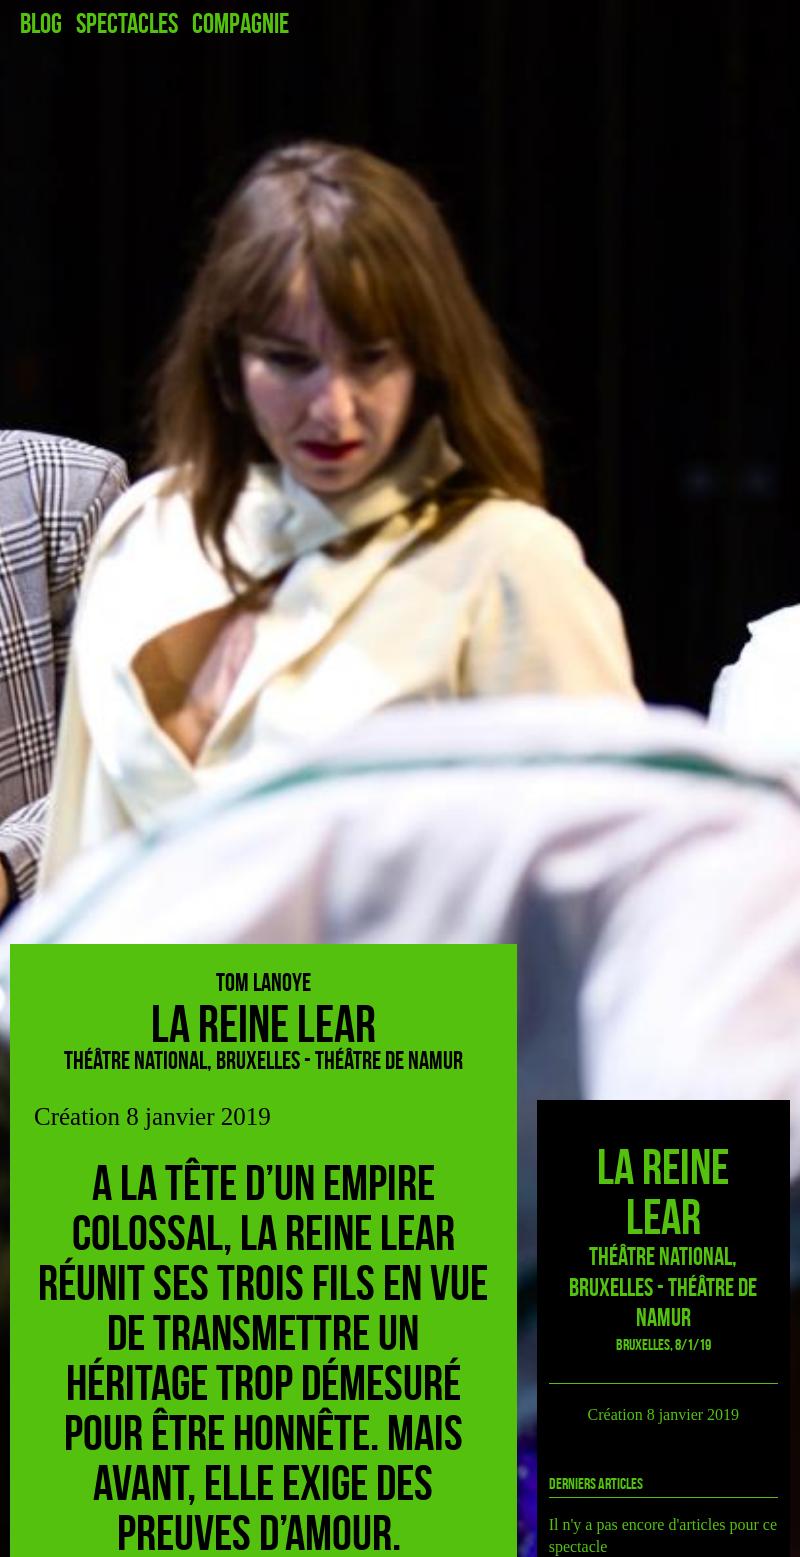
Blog (41, 24)
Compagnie (240, 24)
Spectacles (127, 24)
